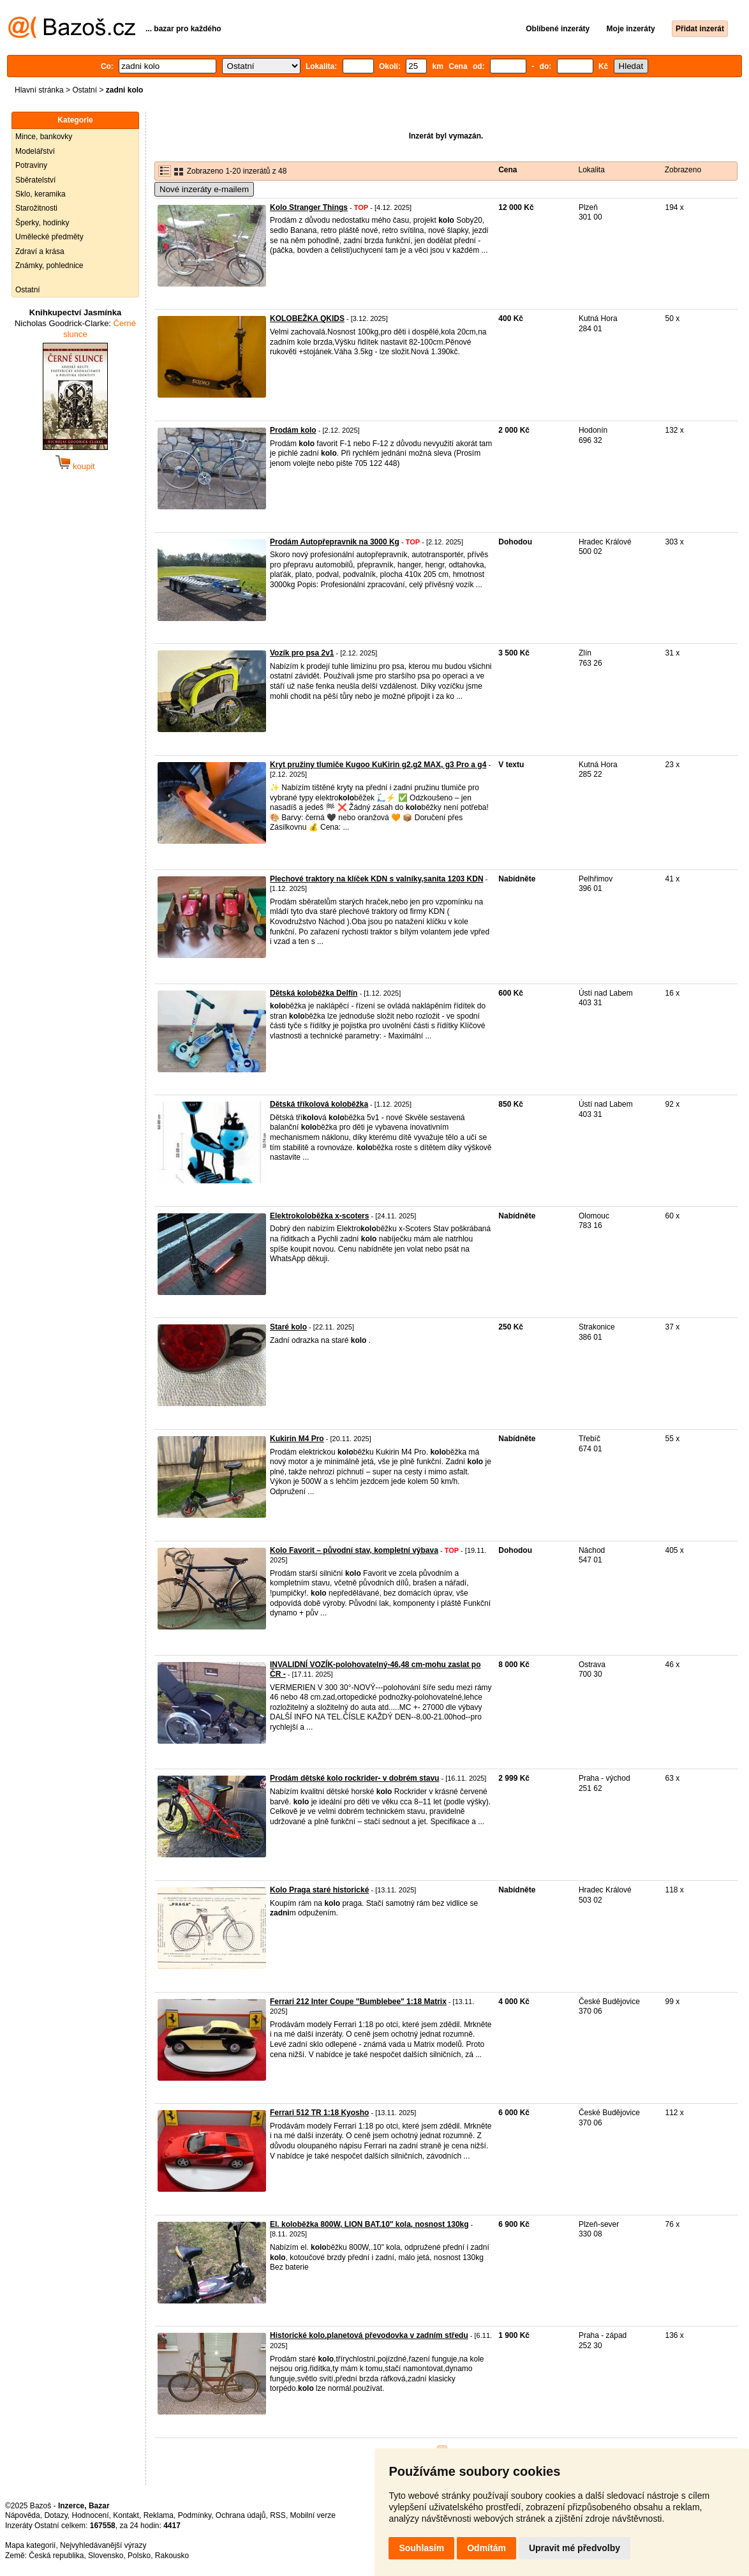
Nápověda (22, 2515)
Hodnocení (90, 2515)
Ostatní (84, 90)
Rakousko (172, 2555)
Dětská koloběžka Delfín (313, 993)
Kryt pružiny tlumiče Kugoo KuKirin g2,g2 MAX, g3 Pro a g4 (378, 764)
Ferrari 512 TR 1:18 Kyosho (319, 2112)
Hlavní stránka (39, 90)
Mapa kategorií (30, 2545)
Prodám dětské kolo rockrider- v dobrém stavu (354, 1778)
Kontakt (126, 2515)
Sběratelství (35, 180)
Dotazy (55, 2515)
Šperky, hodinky (42, 222)
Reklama (159, 2515)
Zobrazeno (683, 169)
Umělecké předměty (49, 236)
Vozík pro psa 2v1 (302, 652)
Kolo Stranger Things (309, 207)
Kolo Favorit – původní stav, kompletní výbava (354, 1550)
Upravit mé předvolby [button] (574, 2548)
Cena (507, 169)
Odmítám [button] (486, 2548)
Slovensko (105, 2555)
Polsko (139, 2555)
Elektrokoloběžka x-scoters (319, 1215)
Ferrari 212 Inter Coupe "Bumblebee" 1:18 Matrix (358, 2001)
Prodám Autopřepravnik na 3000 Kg (334, 541)
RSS (278, 2515)
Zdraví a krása (39, 251)
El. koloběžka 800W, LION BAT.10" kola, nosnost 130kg (369, 2224)
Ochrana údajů (241, 2515)
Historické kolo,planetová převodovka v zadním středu (369, 2335)
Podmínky (194, 2515)
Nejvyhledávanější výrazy (103, 2545)
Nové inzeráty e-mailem (204, 189)
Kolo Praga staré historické (319, 1889)
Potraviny (31, 165)
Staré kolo (288, 1326)
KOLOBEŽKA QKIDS (307, 318)
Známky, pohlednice (49, 265)
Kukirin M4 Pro (297, 1438)
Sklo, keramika (40, 194)
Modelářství (35, 151)
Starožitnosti (36, 208)
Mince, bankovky (43, 136)
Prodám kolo (293, 430)
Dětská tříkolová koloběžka (319, 1104)
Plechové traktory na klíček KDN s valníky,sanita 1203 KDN (377, 878)
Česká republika (56, 2555)
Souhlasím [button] (421, 2548)
